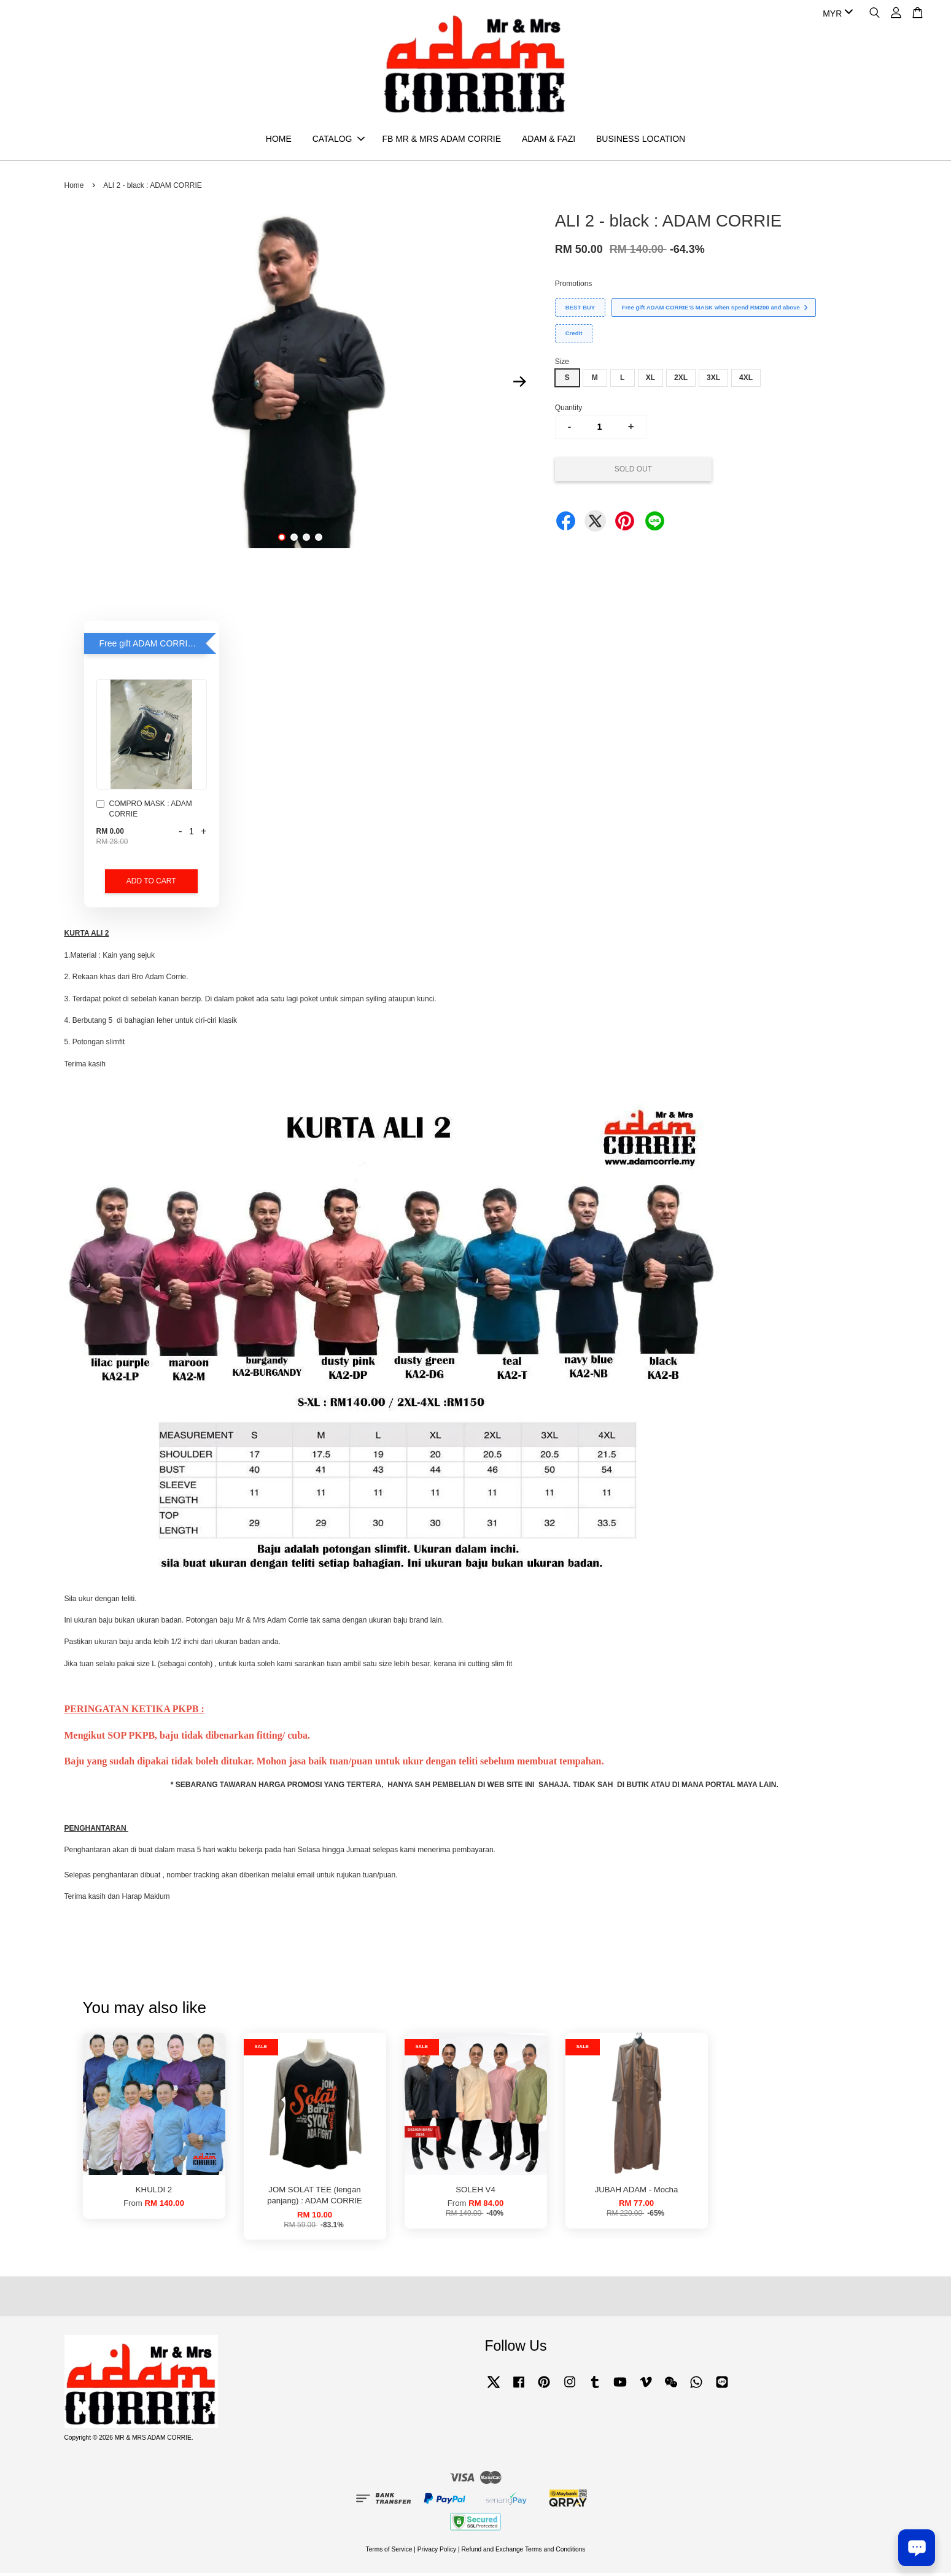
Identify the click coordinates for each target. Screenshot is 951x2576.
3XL (713, 380)
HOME (279, 140)
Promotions (573, 286)
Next (520, 383)
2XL (681, 380)
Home (74, 188)
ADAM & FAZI (548, 140)
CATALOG (338, 140)
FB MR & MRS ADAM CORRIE (441, 140)
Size (562, 364)
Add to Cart (151, 884)
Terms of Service (389, 2552)
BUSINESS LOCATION (640, 140)
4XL (746, 380)
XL (650, 380)
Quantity (569, 410)
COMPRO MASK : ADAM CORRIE (144, 811)
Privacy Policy (436, 2552)
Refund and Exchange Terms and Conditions (523, 2552)
